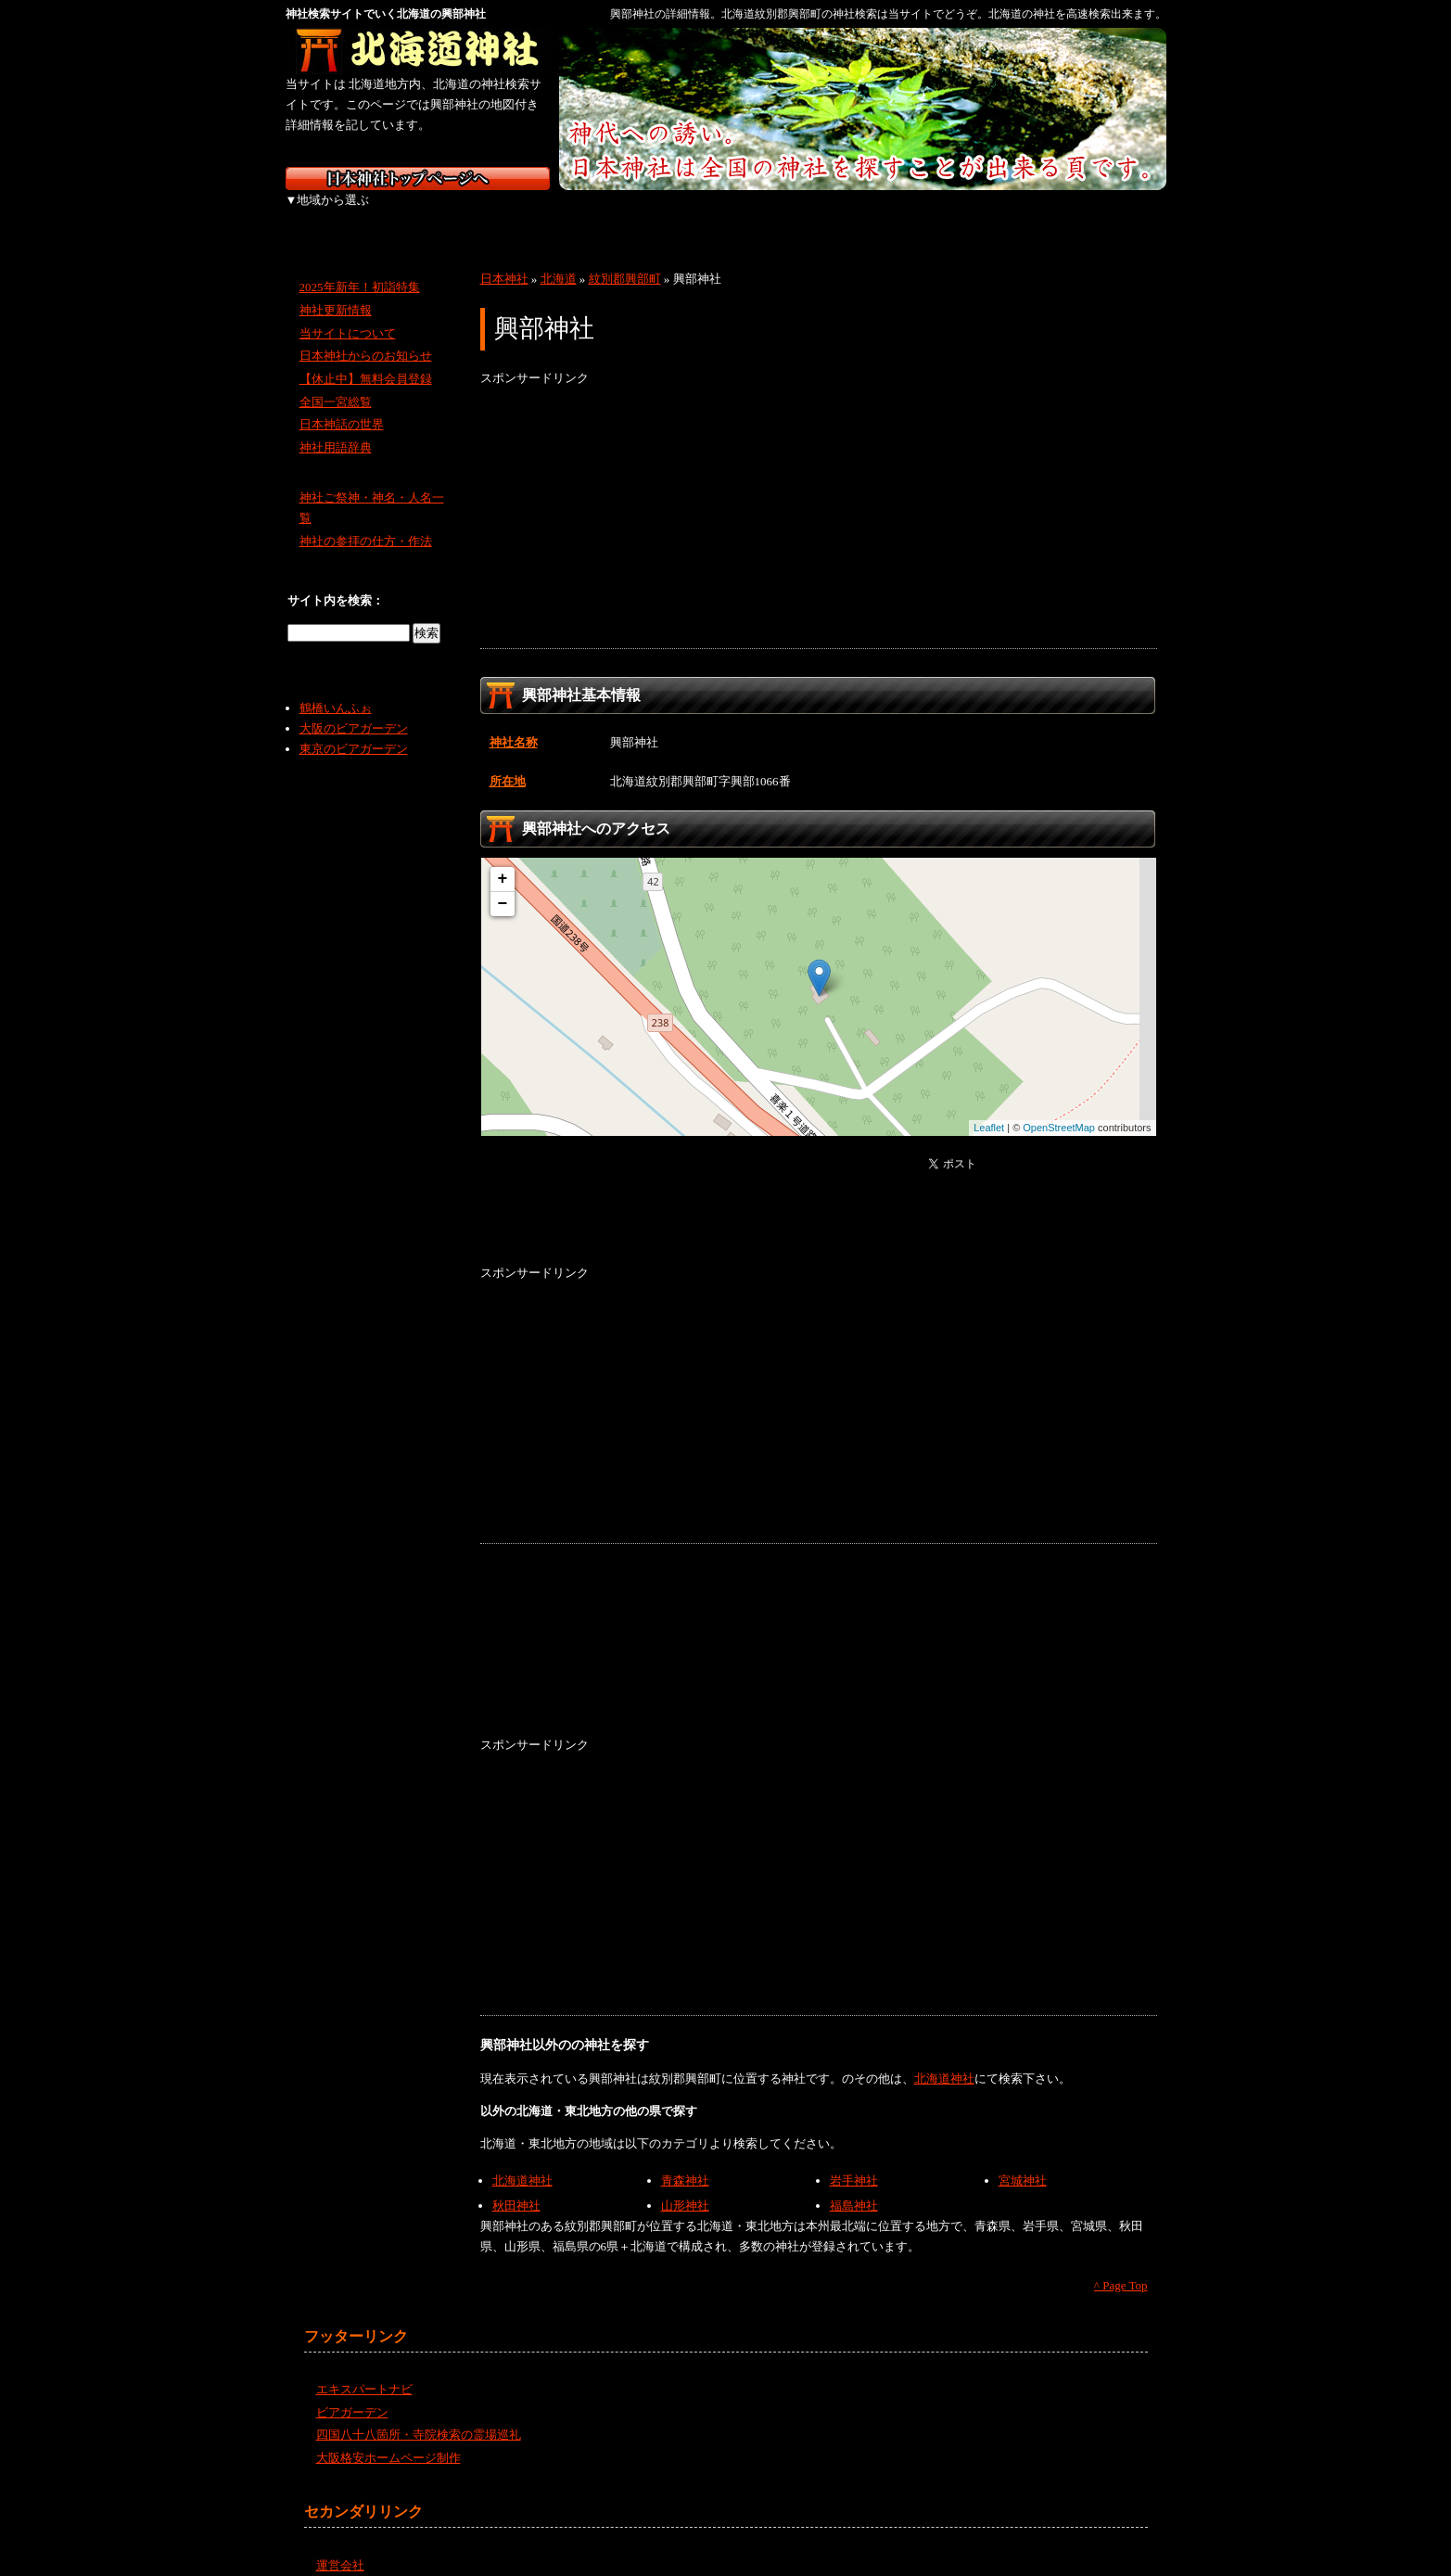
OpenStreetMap (1059, 1107)
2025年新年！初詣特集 (359, 267)
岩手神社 (854, 2160)
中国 (821, 213)
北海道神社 (944, 2058)
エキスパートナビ (364, 2369)
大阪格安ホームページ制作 (388, 2437)
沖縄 (1115, 213)
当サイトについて (347, 312)
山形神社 (685, 2185)
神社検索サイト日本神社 (418, 178)
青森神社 (685, 2160)
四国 (918, 213)
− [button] (503, 884)
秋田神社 (516, 2185)
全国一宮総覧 (335, 382)
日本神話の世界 (341, 404)
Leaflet (989, 1107)
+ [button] (503, 859)
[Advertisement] (818, 498)
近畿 (723, 213)
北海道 (334, 213)
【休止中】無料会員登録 (365, 358)
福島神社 (854, 2185)
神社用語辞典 (335, 427)
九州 (1015, 213)
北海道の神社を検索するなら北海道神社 (418, 51)
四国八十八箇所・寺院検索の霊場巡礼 (418, 2414)
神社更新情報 (335, 290)
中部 (626, 213)
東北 (431, 213)
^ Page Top (1121, 2265)
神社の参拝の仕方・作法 (365, 521)
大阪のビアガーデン (353, 708)
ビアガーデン (352, 2392)
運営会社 (340, 2544)
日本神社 (504, 258)
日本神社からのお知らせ (365, 335)
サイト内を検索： (335, 580)
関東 (529, 213)
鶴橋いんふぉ (335, 688)
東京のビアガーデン (353, 728)
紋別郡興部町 (625, 258)
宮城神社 (1023, 2160)
